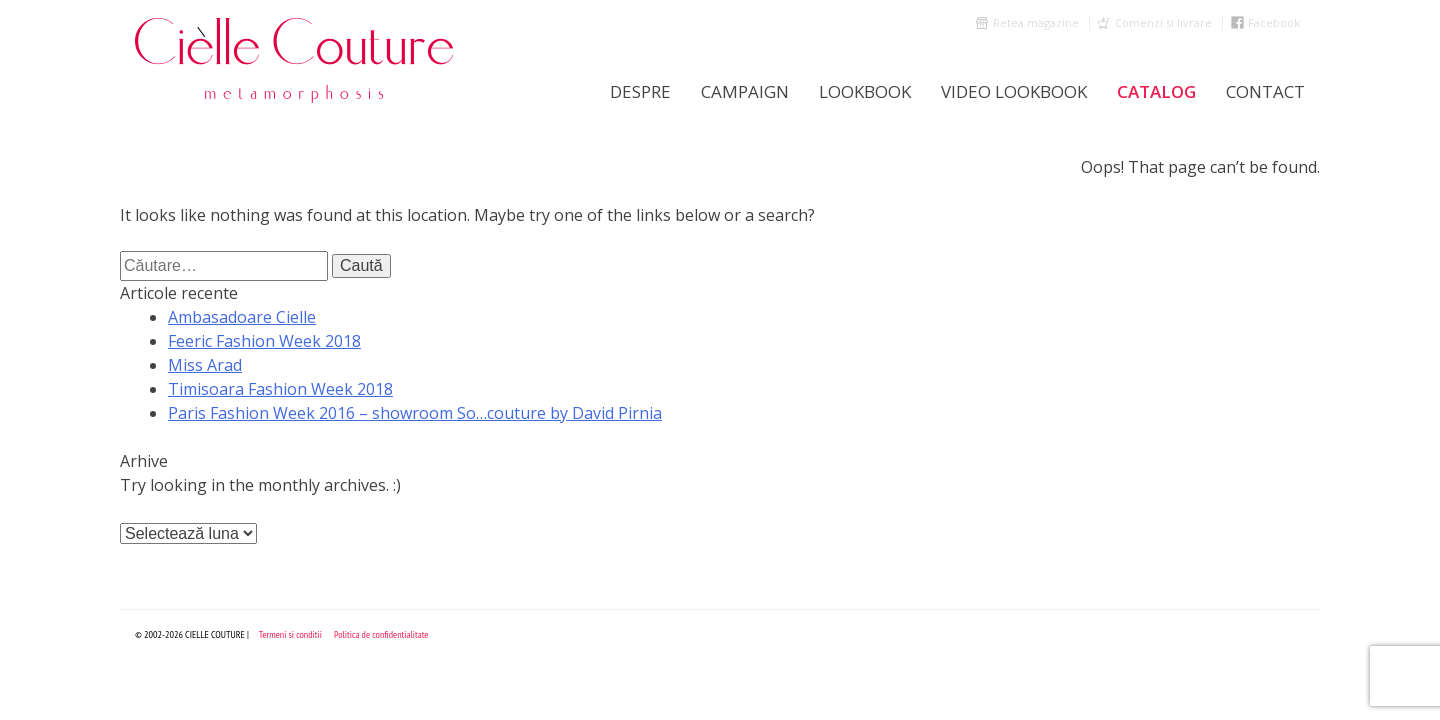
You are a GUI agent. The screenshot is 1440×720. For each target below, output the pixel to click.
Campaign (745, 91)
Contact (1265, 91)
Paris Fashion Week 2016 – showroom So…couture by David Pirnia (415, 413)
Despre (640, 91)
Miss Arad (205, 365)
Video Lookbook (1014, 91)
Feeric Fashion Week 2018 (264, 341)
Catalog (1156, 91)
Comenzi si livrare (1163, 22)
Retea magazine (1036, 22)
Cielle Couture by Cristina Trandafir (295, 60)
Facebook (1274, 22)
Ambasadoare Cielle (242, 317)
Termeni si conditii (290, 634)
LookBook (865, 91)
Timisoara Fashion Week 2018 (280, 389)
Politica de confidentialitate (381, 634)
